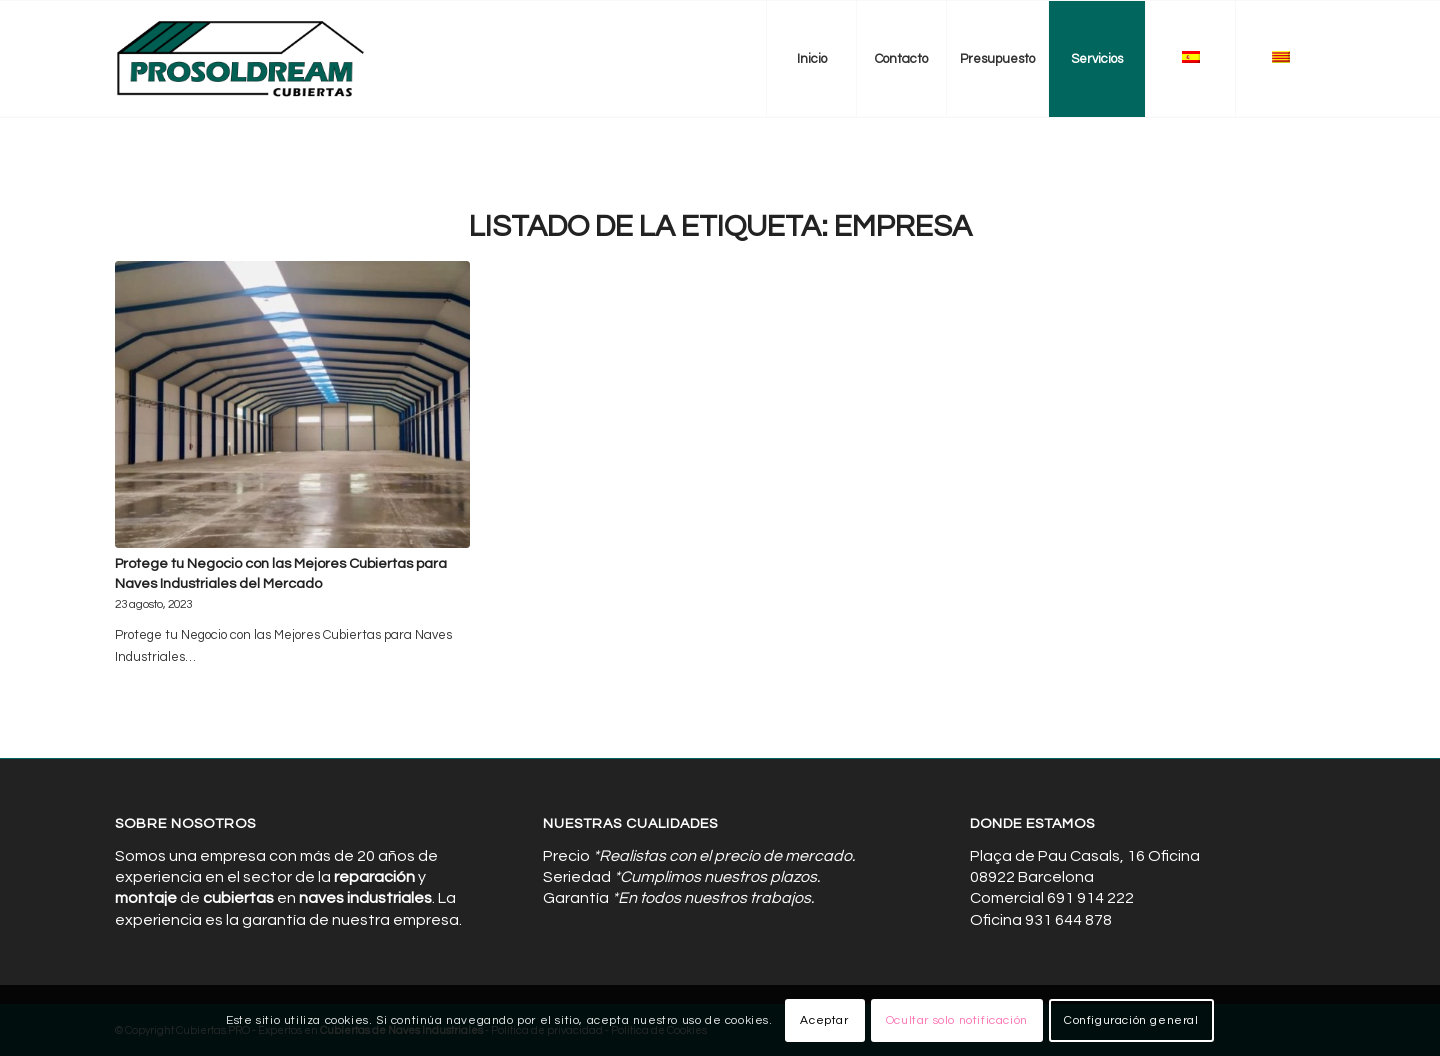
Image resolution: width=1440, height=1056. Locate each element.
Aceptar (824, 1020)
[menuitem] (811, 59)
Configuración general (1131, 1020)
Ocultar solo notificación (957, 1020)
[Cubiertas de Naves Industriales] (241, 59)
